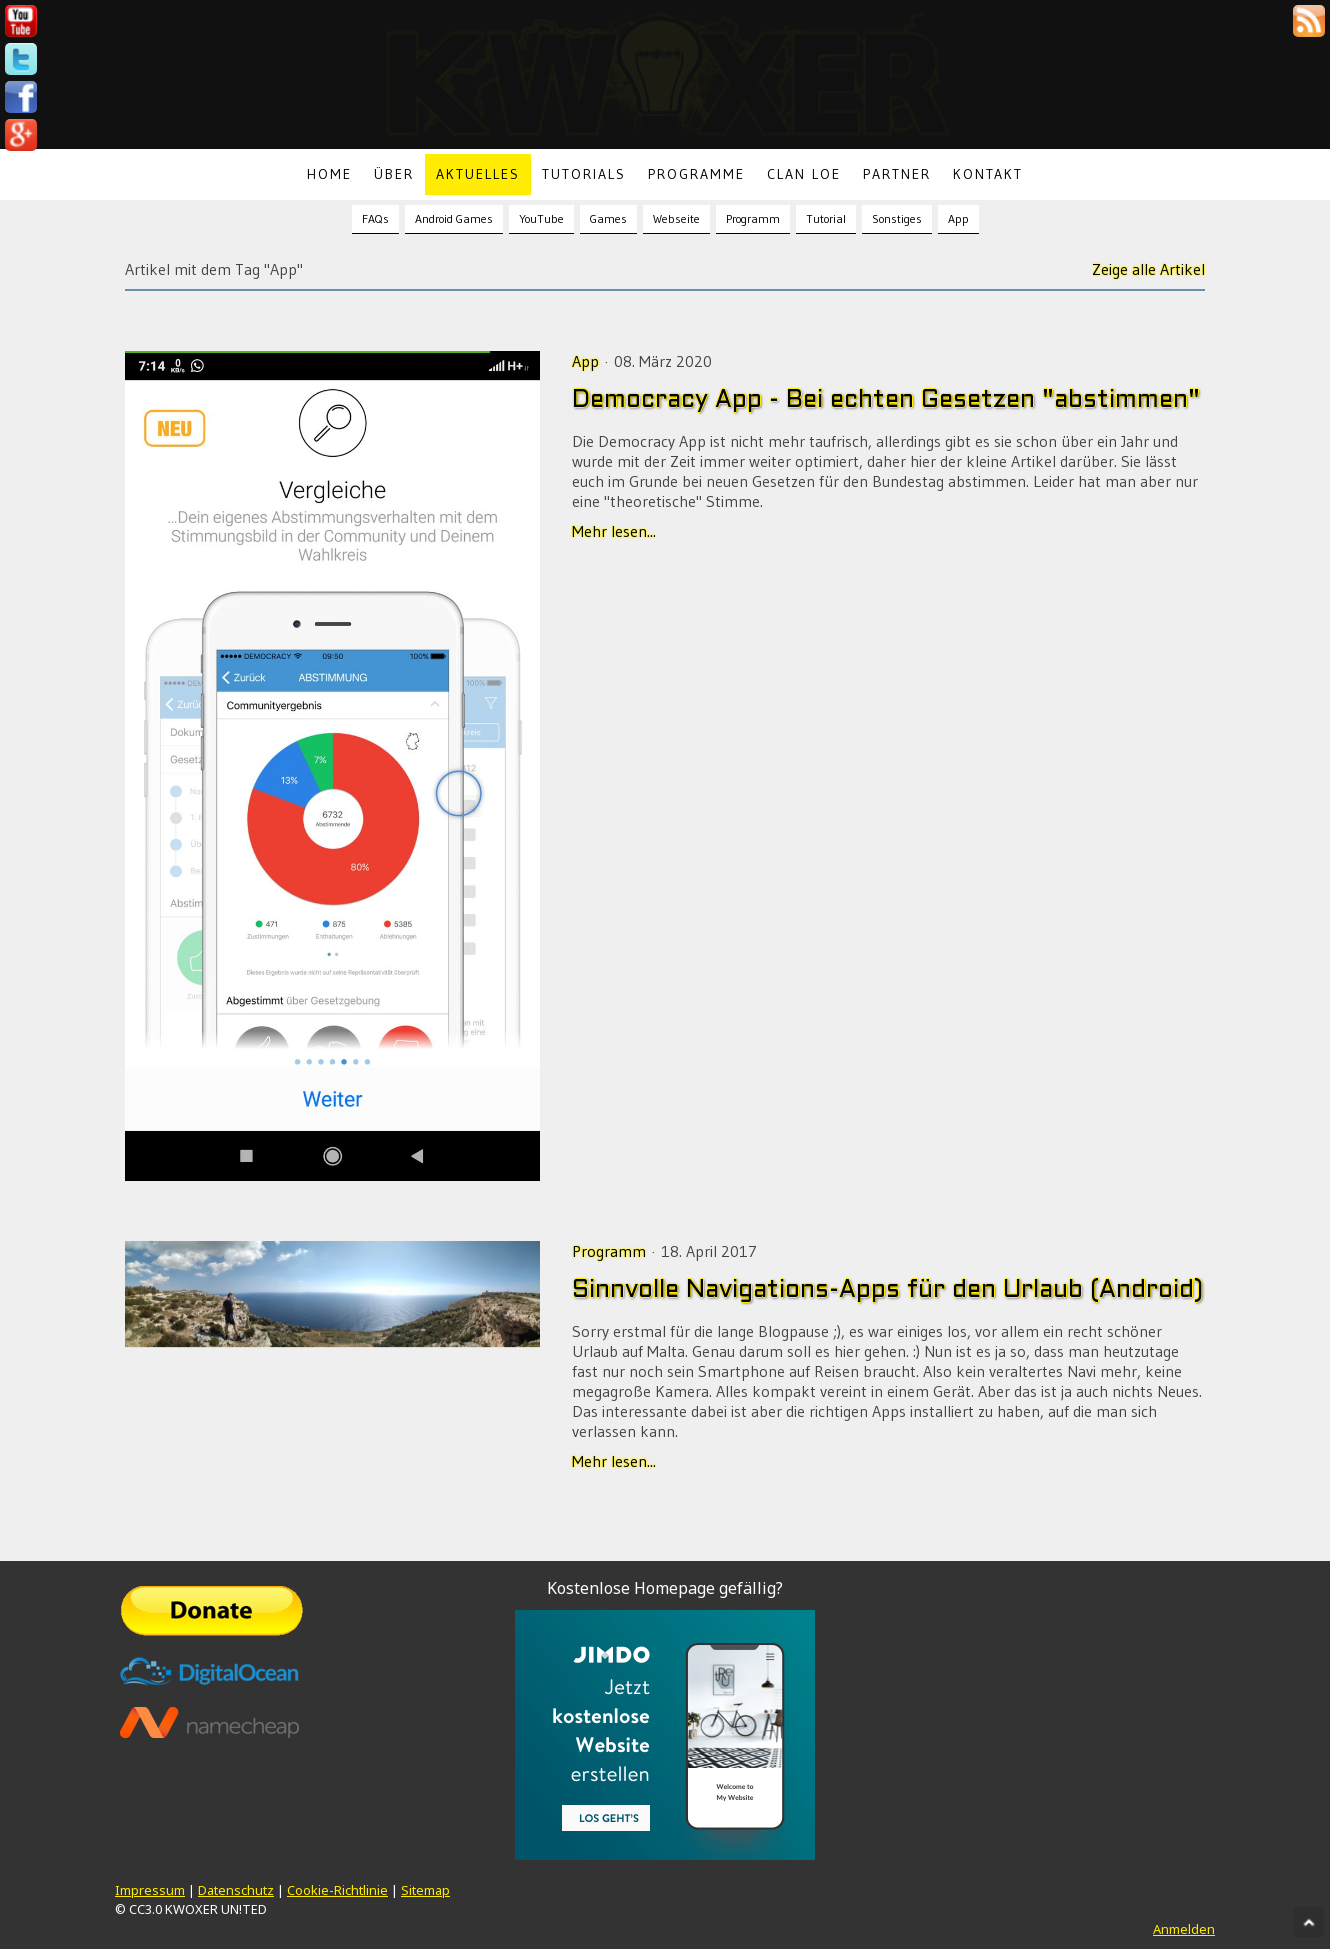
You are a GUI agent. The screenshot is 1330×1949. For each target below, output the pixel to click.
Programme (696, 174)
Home (329, 174)
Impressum (150, 1890)
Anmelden (1184, 1929)
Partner (897, 174)
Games (608, 218)
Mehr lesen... (614, 531)
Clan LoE (804, 174)
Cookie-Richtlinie (337, 1890)
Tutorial (826, 218)
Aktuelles (478, 174)
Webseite (676, 218)
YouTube (541, 218)
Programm (753, 218)
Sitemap (425, 1890)
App (958, 218)
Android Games (454, 218)
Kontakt (988, 174)
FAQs (375, 218)
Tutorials (584, 174)
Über (394, 174)
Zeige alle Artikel (1148, 269)
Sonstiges (897, 218)
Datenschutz (236, 1890)
